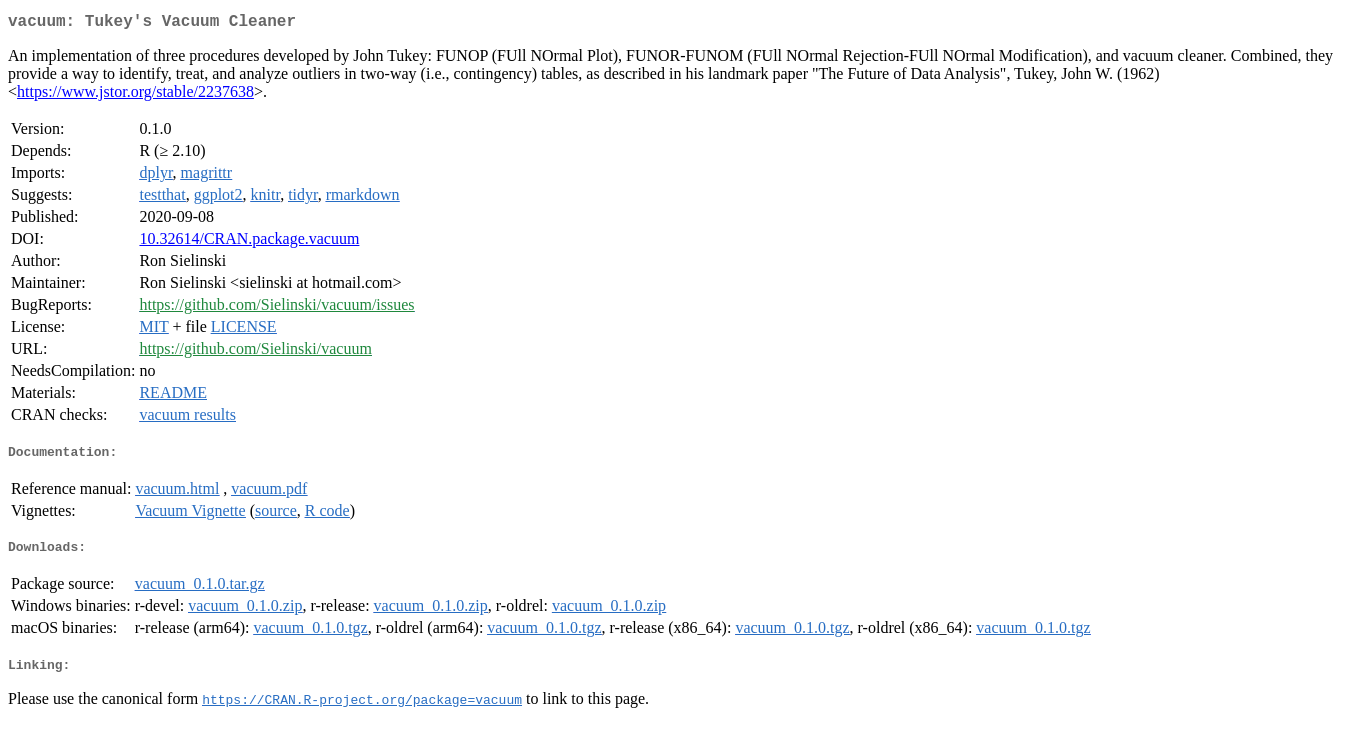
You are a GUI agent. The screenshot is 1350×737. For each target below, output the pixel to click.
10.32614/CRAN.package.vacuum (249, 242)
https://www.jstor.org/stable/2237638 (135, 95)
